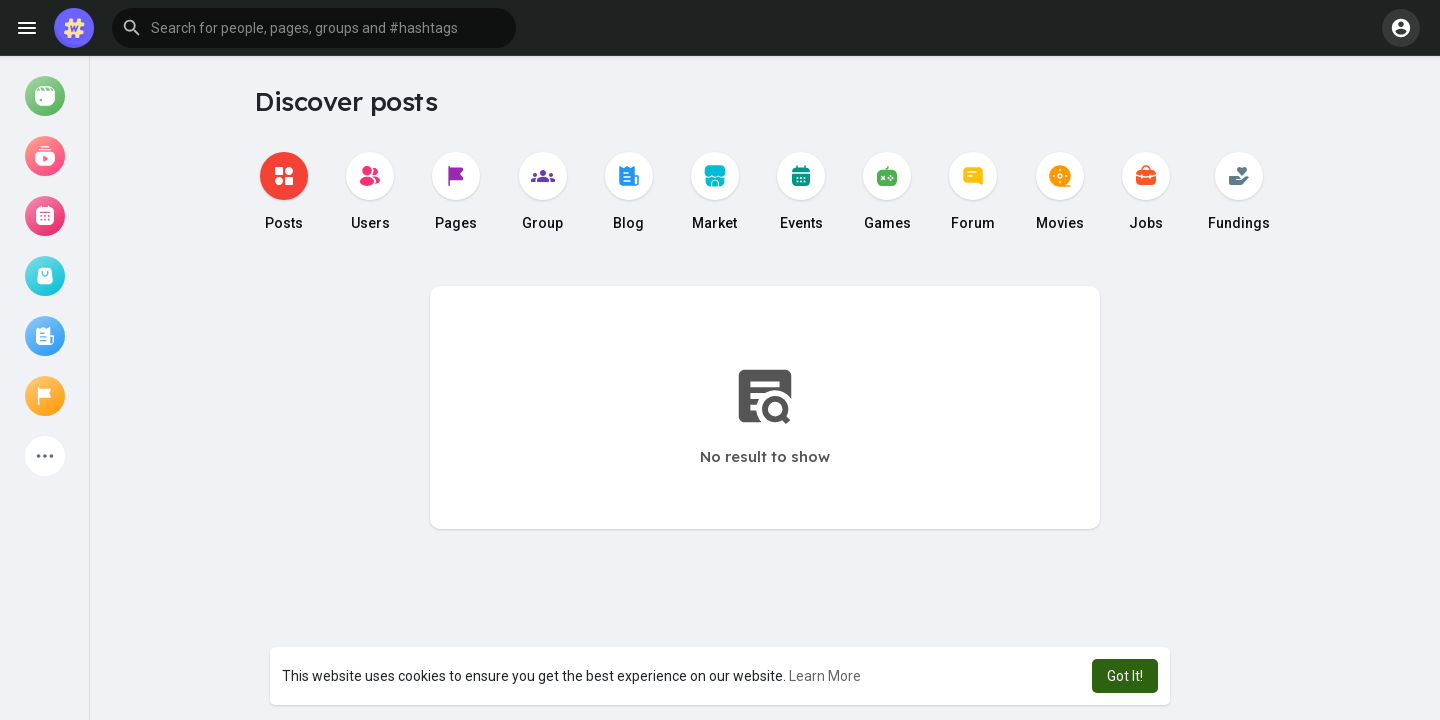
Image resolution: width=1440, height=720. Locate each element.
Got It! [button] (1125, 676)
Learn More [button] (825, 676)
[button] (314, 28)
